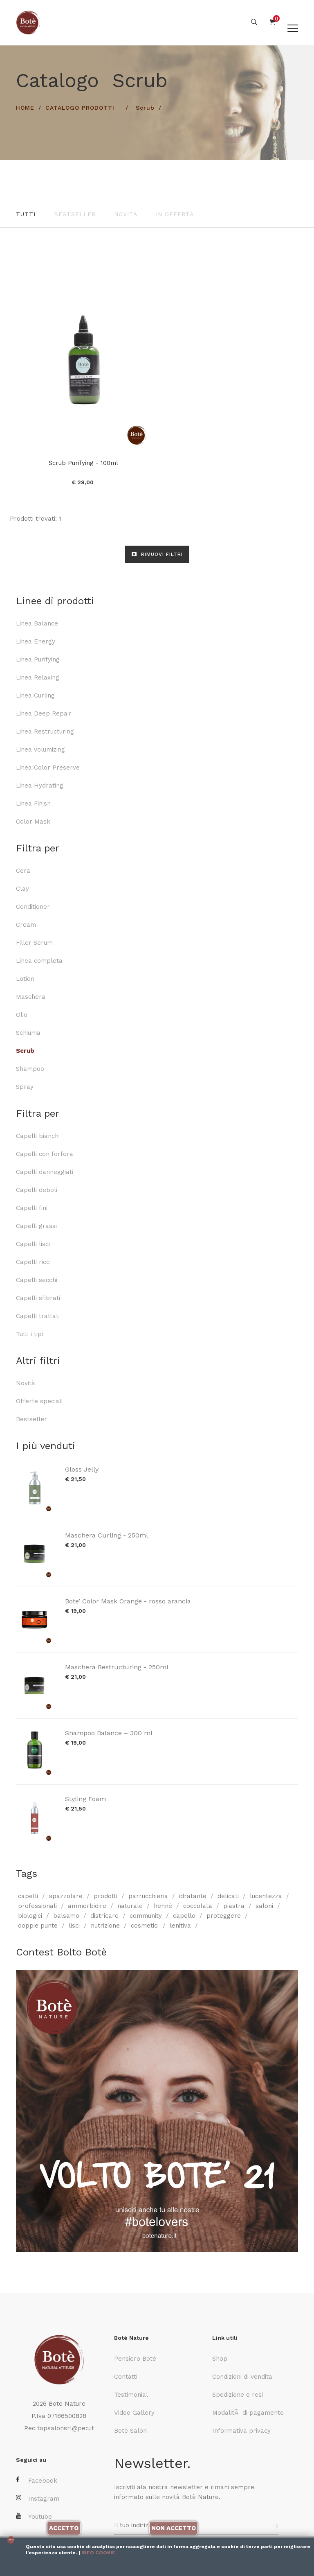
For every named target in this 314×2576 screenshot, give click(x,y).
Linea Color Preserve (48, 767)
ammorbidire (87, 1905)
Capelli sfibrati (38, 1297)
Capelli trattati (38, 1315)
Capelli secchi (36, 1279)
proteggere (223, 1915)
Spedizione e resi (237, 2394)
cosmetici (145, 1925)
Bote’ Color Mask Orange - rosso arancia (128, 1601)
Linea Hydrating (39, 785)
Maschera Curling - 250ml (106, 1535)
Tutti (26, 214)
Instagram (37, 2498)
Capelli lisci (33, 1243)
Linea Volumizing (40, 749)
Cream (26, 924)
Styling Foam (85, 1798)
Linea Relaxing (37, 677)
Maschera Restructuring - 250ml (116, 1667)
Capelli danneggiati (44, 1171)
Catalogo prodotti (79, 107)
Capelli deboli (36, 1189)
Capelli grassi (36, 1225)
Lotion (25, 978)
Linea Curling (35, 695)
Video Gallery (134, 2412)
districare (104, 1915)
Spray (25, 1086)
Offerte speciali (39, 1400)
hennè (163, 1905)
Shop (219, 2358)
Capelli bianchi (38, 1135)
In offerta (175, 214)
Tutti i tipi (29, 1333)
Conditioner (33, 906)
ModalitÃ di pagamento (248, 2412)
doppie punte (38, 1925)
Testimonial (131, 2394)
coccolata (197, 1905)
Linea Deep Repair (44, 713)
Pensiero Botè (135, 2358)
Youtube (34, 2516)
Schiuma (28, 1032)
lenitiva (180, 1925)
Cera (23, 870)
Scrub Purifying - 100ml (83, 462)
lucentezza (266, 1895)
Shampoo (30, 1068)
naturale (130, 1905)
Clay (22, 888)
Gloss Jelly (82, 1469)
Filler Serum (34, 942)
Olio (21, 1014)
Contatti (125, 2376)
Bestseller (75, 214)
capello (184, 1915)
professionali (37, 1905)
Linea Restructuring (45, 731)
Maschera (30, 996)
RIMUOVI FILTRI (157, 554)
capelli (28, 1895)
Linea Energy (35, 641)
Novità (125, 214)
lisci (74, 1925)
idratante (193, 1895)
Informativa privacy (241, 2430)
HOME (25, 107)
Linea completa (39, 960)
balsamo (66, 1915)
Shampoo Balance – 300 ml (109, 1732)
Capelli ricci (33, 1261)
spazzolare (66, 1895)
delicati (228, 1895)
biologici (30, 1915)
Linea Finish (33, 803)
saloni (264, 1905)
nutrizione (105, 1925)
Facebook (36, 2480)
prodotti (105, 1895)
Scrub (145, 107)
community (146, 1915)
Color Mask (33, 821)
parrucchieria (148, 1895)
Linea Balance (37, 623)
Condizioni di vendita (242, 2376)
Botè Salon (130, 2430)
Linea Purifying (38, 659)
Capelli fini (31, 1207)
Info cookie (98, 2553)
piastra (234, 1905)
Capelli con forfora (44, 1153)
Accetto (63, 2528)
